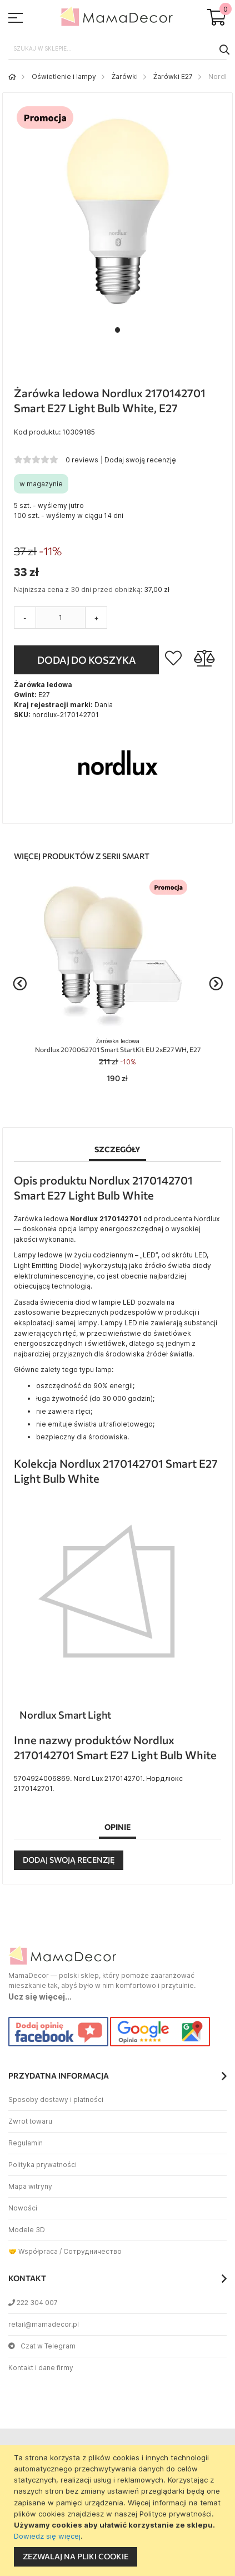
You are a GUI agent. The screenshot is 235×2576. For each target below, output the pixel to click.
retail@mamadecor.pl (43, 2324)
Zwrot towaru (30, 2121)
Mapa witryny (30, 2186)
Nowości (22, 2208)
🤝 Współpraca (33, 2251)
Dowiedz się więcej (47, 2535)
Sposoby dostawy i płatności (55, 2099)
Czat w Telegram (42, 2346)
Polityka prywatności (42, 2164)
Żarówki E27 (173, 76)
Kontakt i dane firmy (40, 2367)
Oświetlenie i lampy (64, 76)
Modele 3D (26, 2229)
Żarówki (125, 76)
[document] (119, 2510)
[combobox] (117, 49)
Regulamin (25, 2143)
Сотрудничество (92, 2251)
